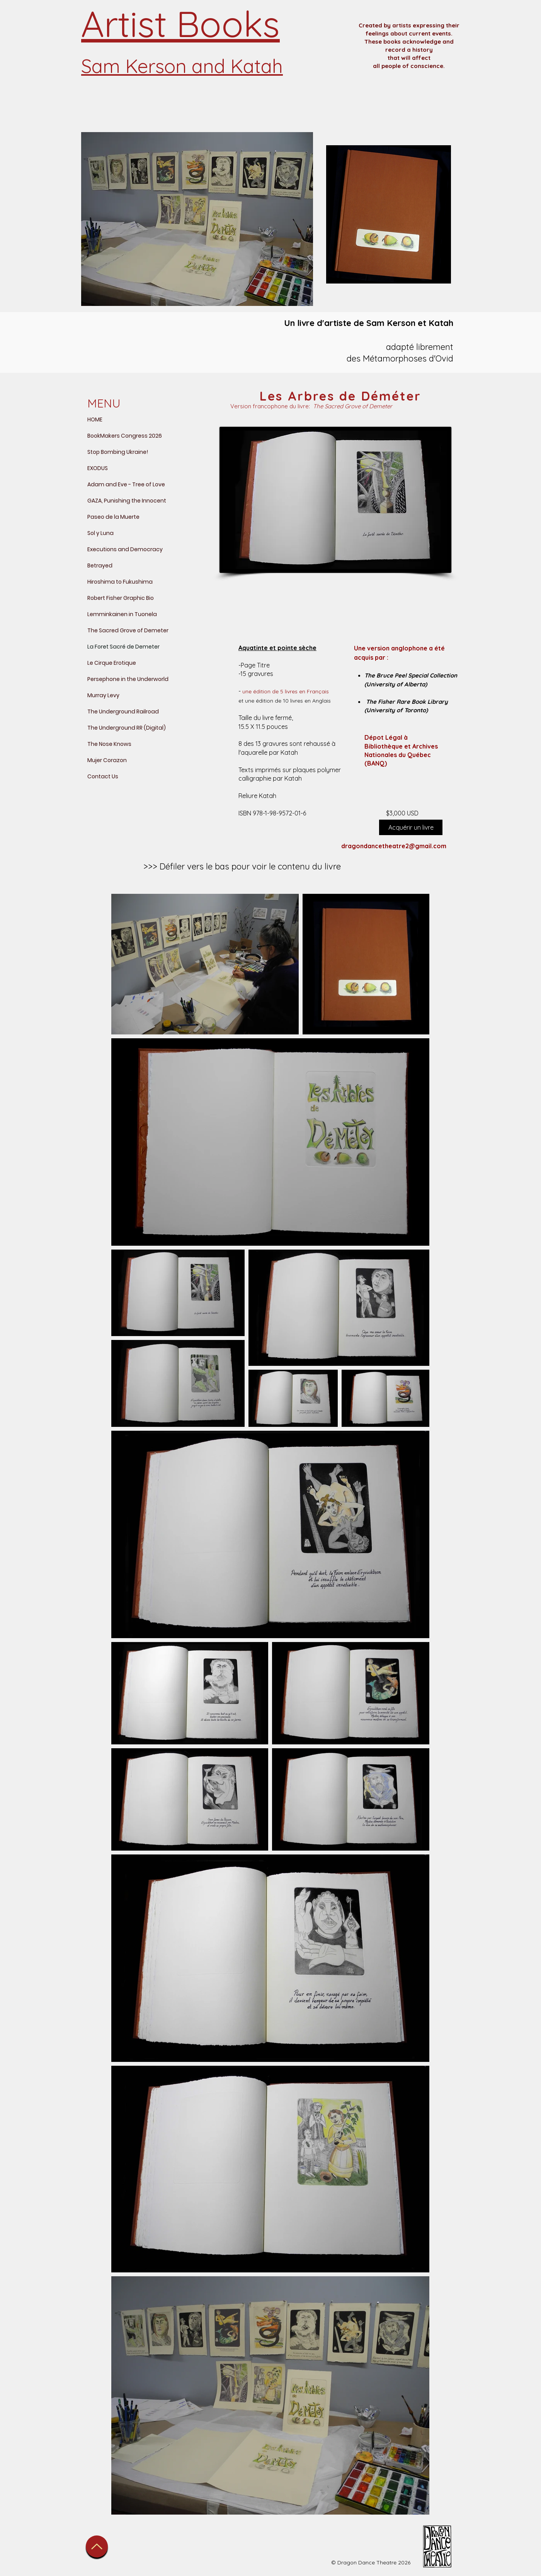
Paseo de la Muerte (113, 517)
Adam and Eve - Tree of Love (126, 484)
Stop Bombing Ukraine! (117, 452)
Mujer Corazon (107, 760)
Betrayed (99, 565)
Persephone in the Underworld (127, 679)
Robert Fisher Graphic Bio (120, 598)
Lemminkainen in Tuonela (122, 614)
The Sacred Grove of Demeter (127, 630)
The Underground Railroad (123, 711)
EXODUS (97, 468)
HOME (94, 419)
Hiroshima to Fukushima (120, 582)
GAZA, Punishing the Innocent (126, 500)
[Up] (97, 2546)
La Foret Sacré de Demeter (123, 646)
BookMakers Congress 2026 (124, 436)
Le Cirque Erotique (111, 663)
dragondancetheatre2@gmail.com (393, 846)
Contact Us (102, 776)
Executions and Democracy (125, 549)
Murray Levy (103, 695)
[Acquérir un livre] (410, 827)
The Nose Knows (109, 744)
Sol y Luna (100, 533)
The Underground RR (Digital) (126, 728)
